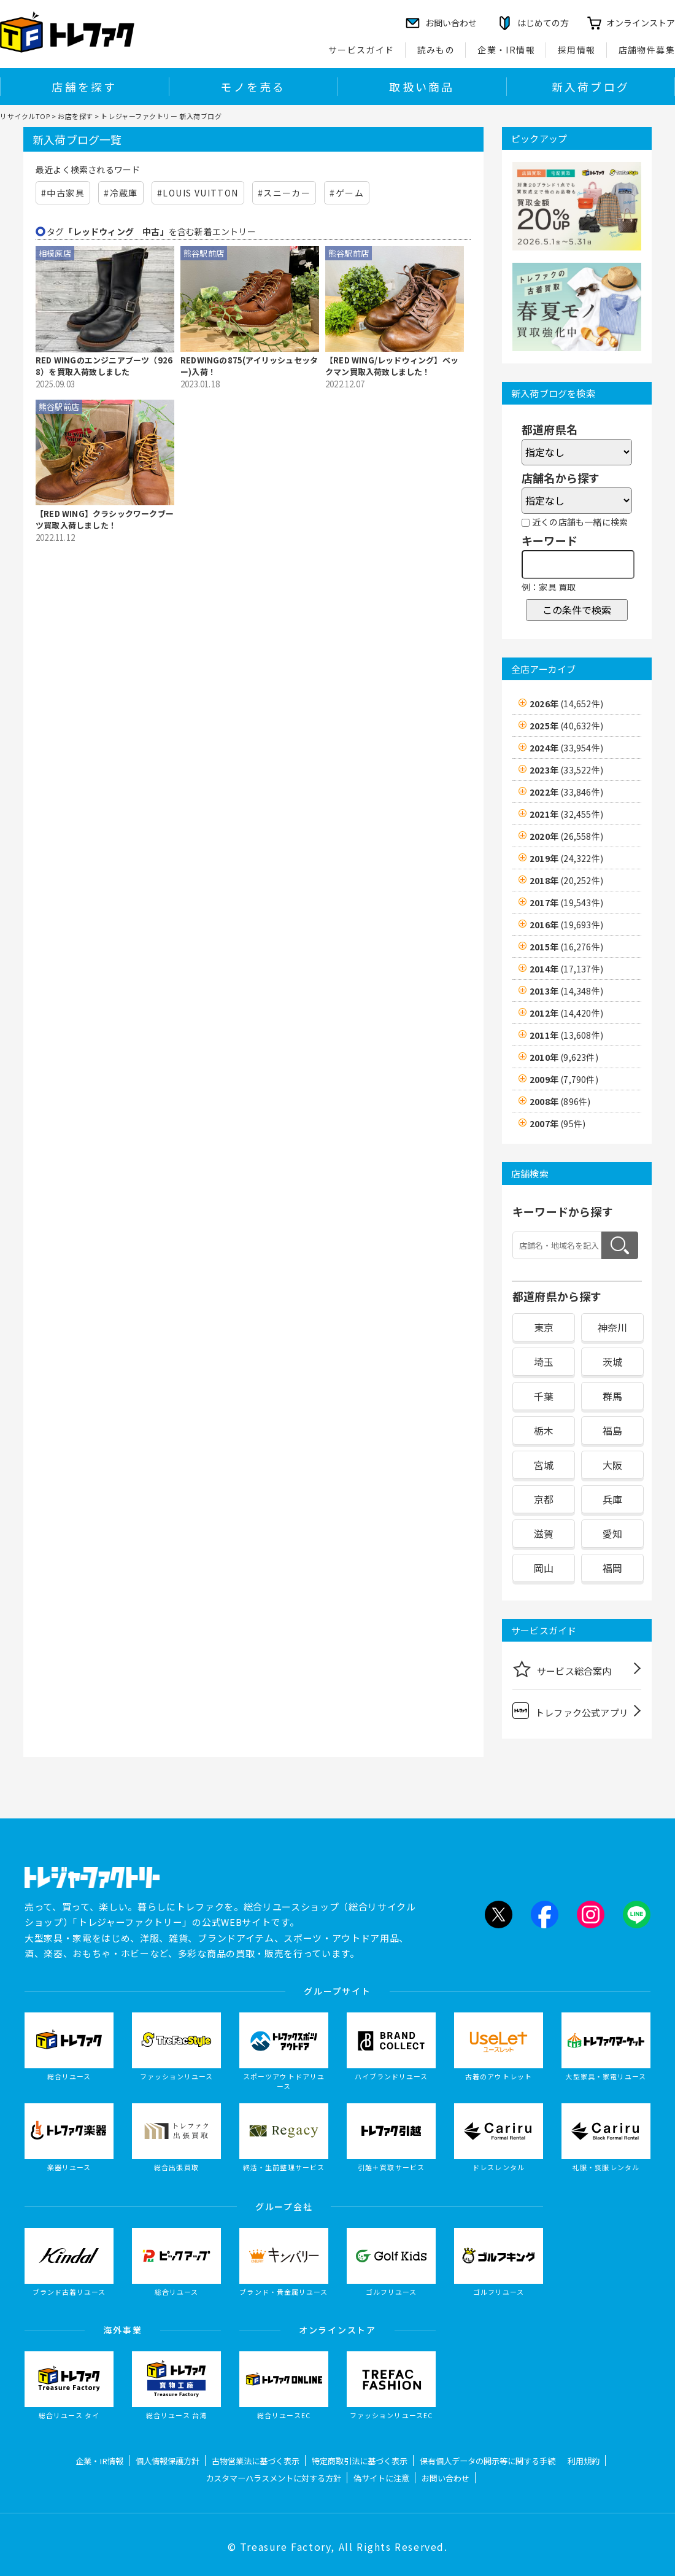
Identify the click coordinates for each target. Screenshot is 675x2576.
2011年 (566, 1035)
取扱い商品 (421, 87)
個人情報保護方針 (167, 2461)
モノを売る (252, 87)
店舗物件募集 (647, 50)
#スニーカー (284, 193)
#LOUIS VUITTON (198, 193)
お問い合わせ (445, 2478)
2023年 (566, 770)
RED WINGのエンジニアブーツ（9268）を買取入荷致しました (104, 366)
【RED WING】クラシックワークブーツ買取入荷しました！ (105, 520)
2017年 (566, 902)
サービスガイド (361, 50)
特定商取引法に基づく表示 (359, 2461)
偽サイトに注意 (381, 2478)
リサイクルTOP (25, 116)
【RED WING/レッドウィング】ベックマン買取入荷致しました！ (391, 366)
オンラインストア (640, 23)
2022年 (566, 792)
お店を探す (75, 116)
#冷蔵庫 (121, 193)
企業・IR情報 (506, 50)
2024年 (566, 748)
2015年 (566, 947)
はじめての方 (543, 23)
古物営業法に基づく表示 (255, 2461)
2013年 (566, 991)
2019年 (566, 858)
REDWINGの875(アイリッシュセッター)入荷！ (249, 366)
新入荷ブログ (591, 87)
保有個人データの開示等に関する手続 (487, 2461)
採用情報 (577, 50)
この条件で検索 (576, 609)
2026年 (566, 703)
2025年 (566, 726)
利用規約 (584, 2461)
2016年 (566, 924)
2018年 (566, 880)
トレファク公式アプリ (570, 1710)
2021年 (566, 814)
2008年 (560, 1101)
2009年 (564, 1079)
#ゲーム (347, 193)
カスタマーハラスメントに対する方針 (273, 2478)
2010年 (564, 1057)
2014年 (566, 969)
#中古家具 (63, 193)
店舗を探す (84, 87)
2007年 (557, 1123)
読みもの (436, 50)
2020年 (566, 836)
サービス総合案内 (562, 1668)
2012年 (566, 1013)
